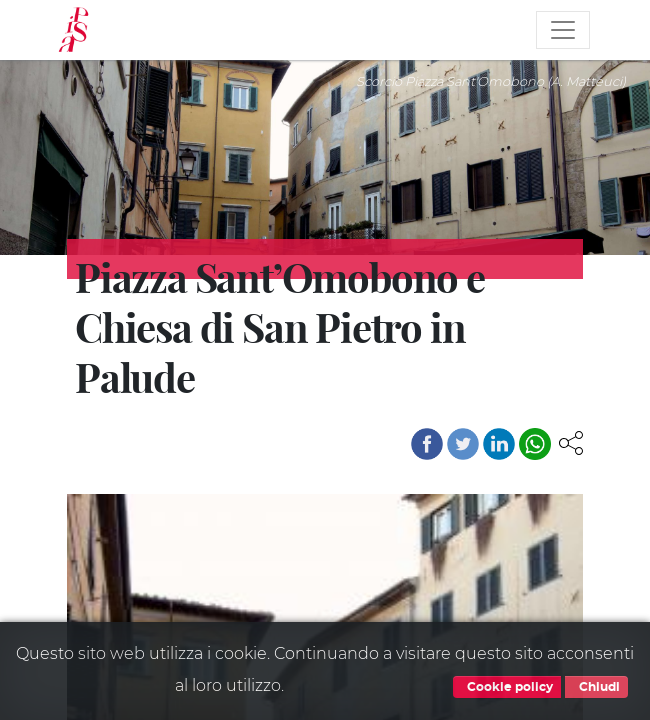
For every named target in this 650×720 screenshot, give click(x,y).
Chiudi (596, 687)
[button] (571, 441)
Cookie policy (507, 687)
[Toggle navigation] (563, 30)
